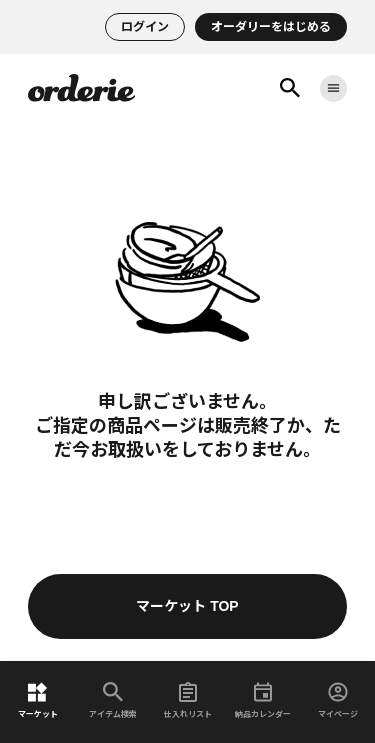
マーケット (38, 700)
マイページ (338, 700)
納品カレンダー (263, 700)
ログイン (145, 27)
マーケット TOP (187, 606)
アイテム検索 (113, 700)
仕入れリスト (188, 700)
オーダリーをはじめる (271, 27)
